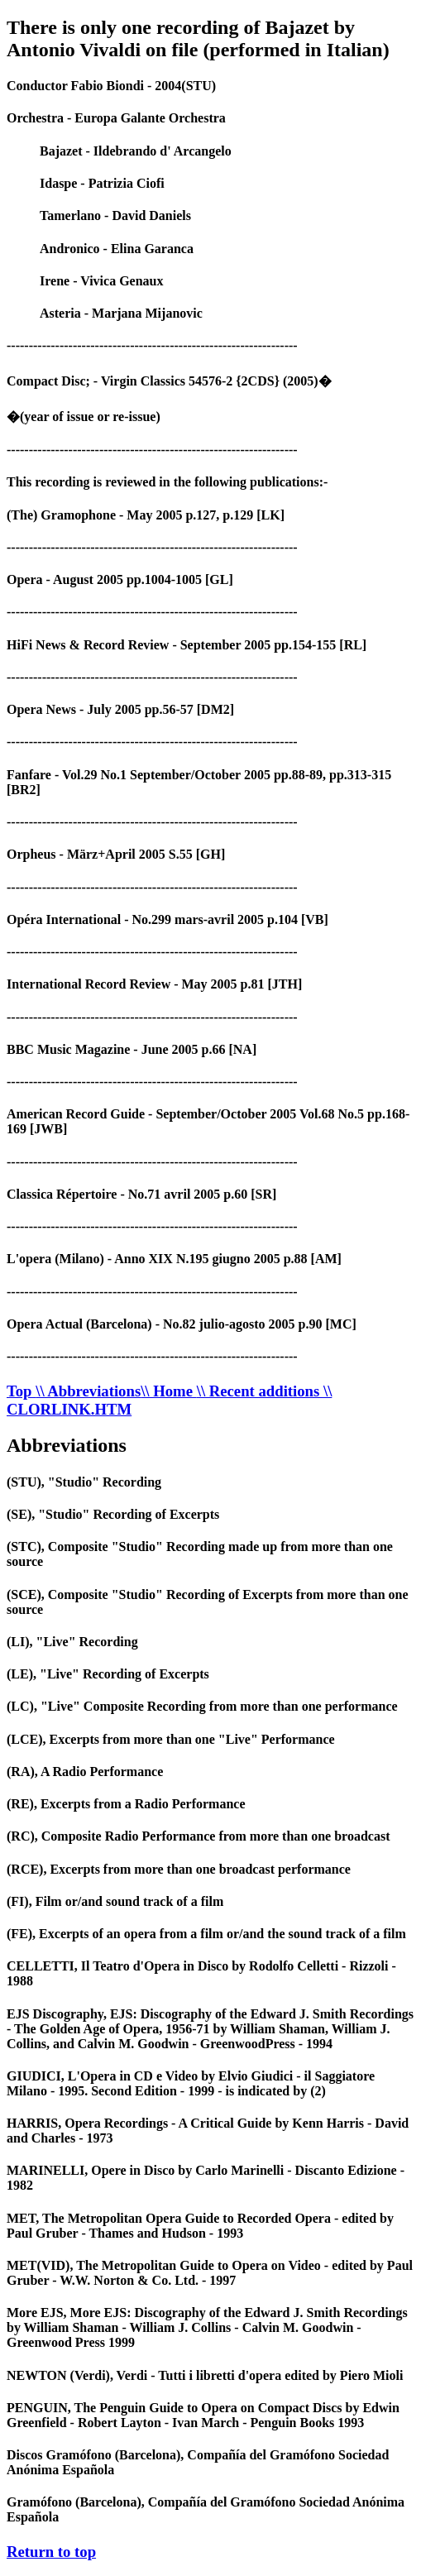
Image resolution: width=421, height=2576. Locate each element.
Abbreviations (67, 1445)
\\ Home (169, 1391)
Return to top (51, 2551)
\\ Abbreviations (88, 1391)
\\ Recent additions (260, 1391)
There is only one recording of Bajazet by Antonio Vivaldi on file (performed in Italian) (198, 38)
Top (21, 1391)
